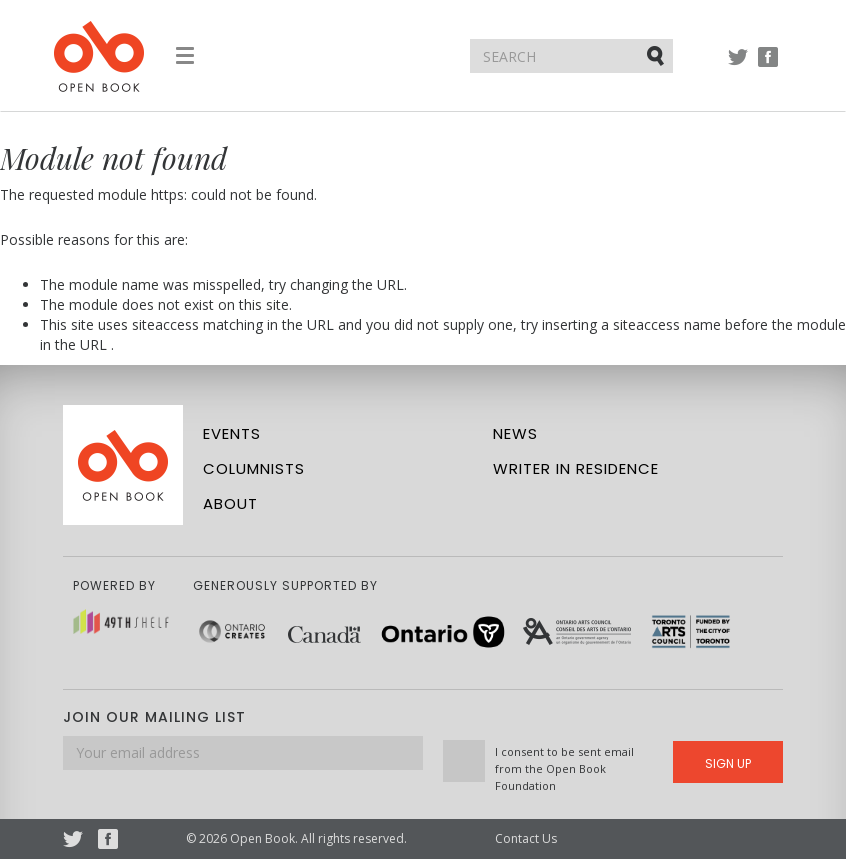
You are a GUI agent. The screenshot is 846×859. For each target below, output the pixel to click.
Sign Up (728, 763)
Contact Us (526, 838)
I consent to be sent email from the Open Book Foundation (564, 768)
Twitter (738, 66)
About (230, 503)
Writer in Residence (576, 468)
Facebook (768, 66)
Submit (657, 55)
